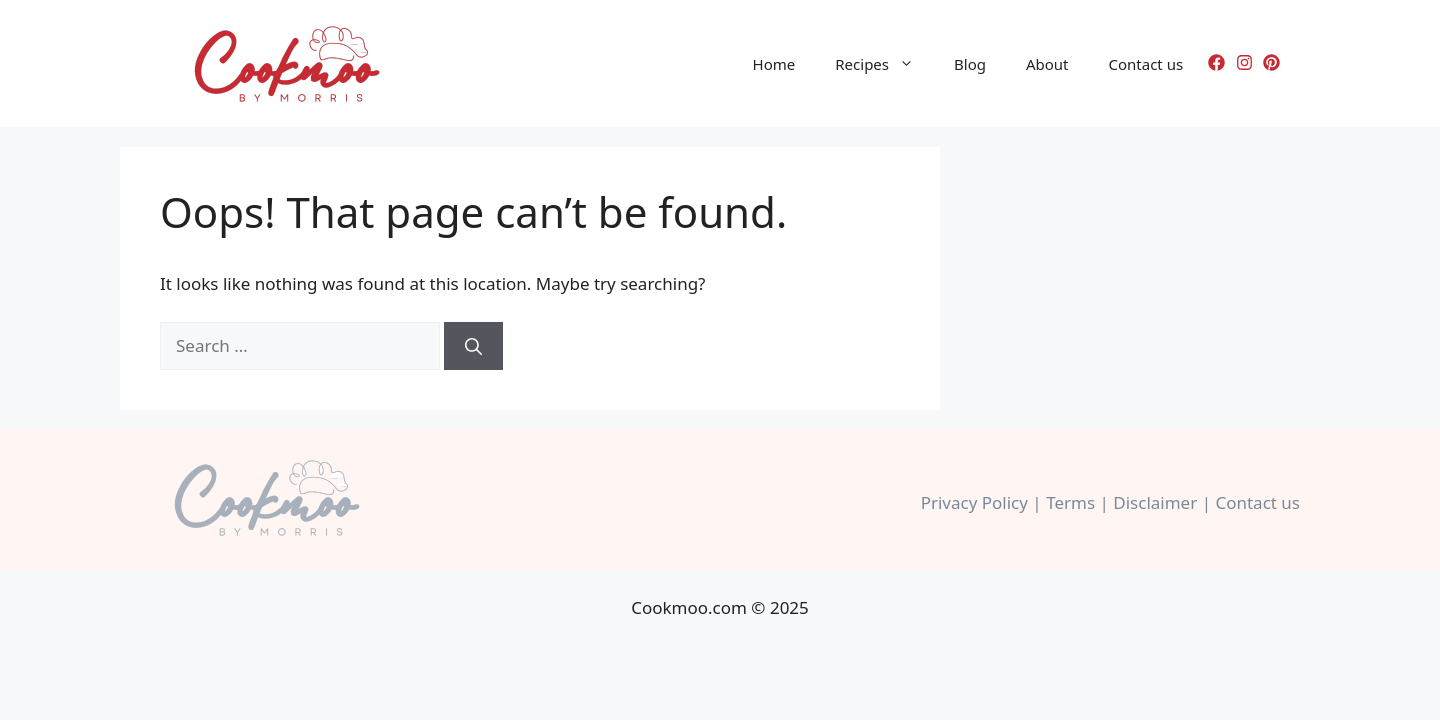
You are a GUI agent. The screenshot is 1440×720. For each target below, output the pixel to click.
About (1047, 64)
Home (774, 64)
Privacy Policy (974, 502)
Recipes (884, 64)
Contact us (1146, 64)
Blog (970, 64)
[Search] (473, 346)
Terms (1070, 502)
